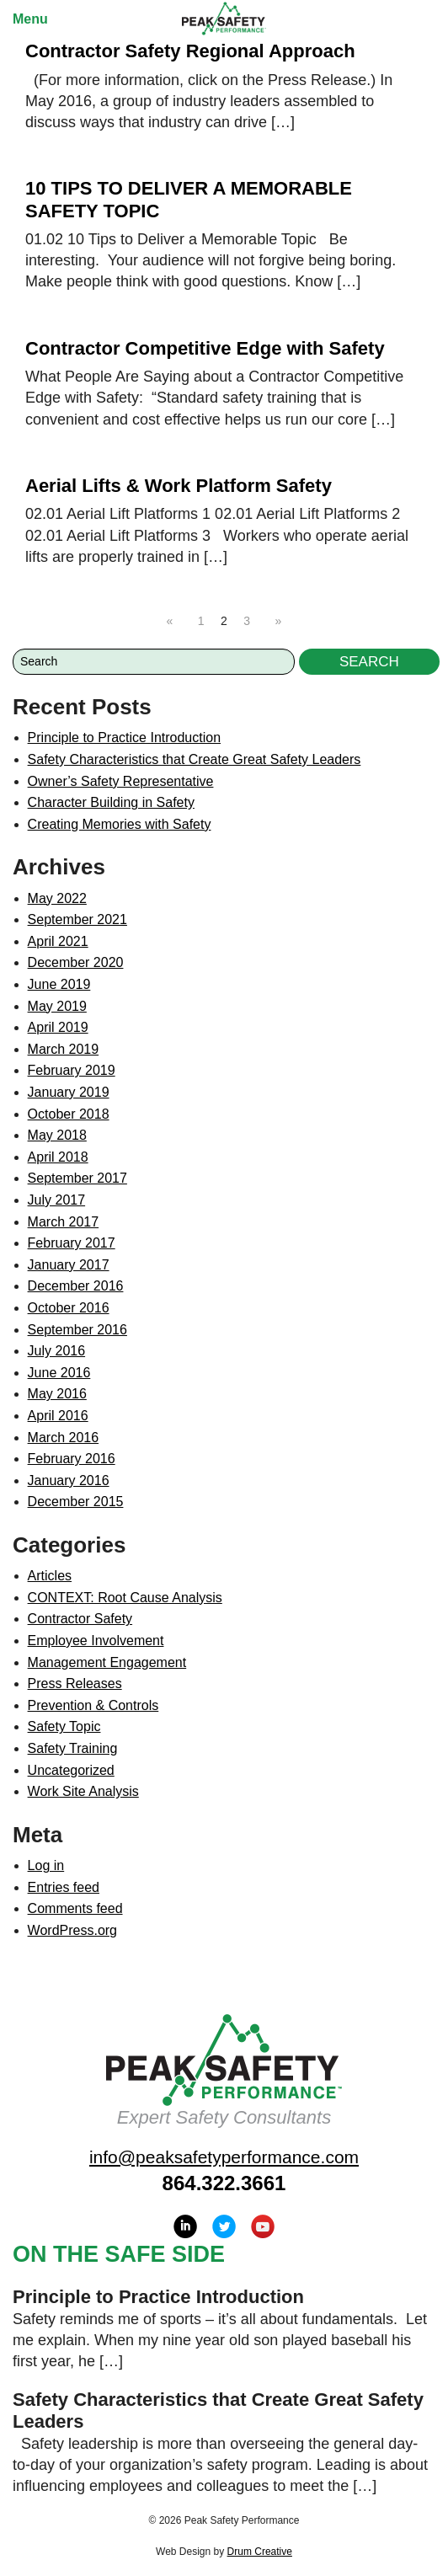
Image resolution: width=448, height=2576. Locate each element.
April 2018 (58, 1157)
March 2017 (63, 1222)
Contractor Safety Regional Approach (190, 50)
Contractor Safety (80, 1618)
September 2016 (77, 1330)
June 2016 (59, 1372)
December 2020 (76, 962)
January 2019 (68, 1092)
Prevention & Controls (93, 1705)
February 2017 (71, 1243)
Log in (46, 1865)
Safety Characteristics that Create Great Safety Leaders (194, 759)
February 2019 (71, 1070)
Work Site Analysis (83, 1791)
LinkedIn (185, 2226)
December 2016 (76, 1286)
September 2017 (77, 1178)
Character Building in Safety (111, 802)
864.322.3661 (224, 2183)
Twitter (224, 2226)
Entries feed (63, 1887)
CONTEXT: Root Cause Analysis (125, 1597)
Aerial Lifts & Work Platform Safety (178, 485)
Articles (50, 1576)
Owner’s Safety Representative (121, 781)
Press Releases (75, 1683)
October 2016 (68, 1308)
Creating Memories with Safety (119, 824)
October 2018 (68, 1114)
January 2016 (68, 1480)
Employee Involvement (96, 1640)
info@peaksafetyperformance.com (224, 2157)
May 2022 (57, 898)
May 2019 (57, 1006)
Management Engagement (107, 1662)
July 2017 (57, 1200)
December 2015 (76, 1501)
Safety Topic (64, 1726)
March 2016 (63, 1437)
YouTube (263, 2226)
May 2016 (57, 1394)
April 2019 (58, 1027)
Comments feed (75, 1908)
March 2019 (63, 1049)
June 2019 (59, 984)
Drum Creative (259, 2551)
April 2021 (58, 941)
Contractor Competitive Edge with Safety (205, 348)
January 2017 (68, 1265)
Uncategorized (71, 1770)
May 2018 (57, 1135)
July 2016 (57, 1351)
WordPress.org (72, 1930)
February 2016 (71, 1458)
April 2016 (58, 1415)
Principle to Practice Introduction (124, 737)
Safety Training (73, 1748)
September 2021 (77, 919)
